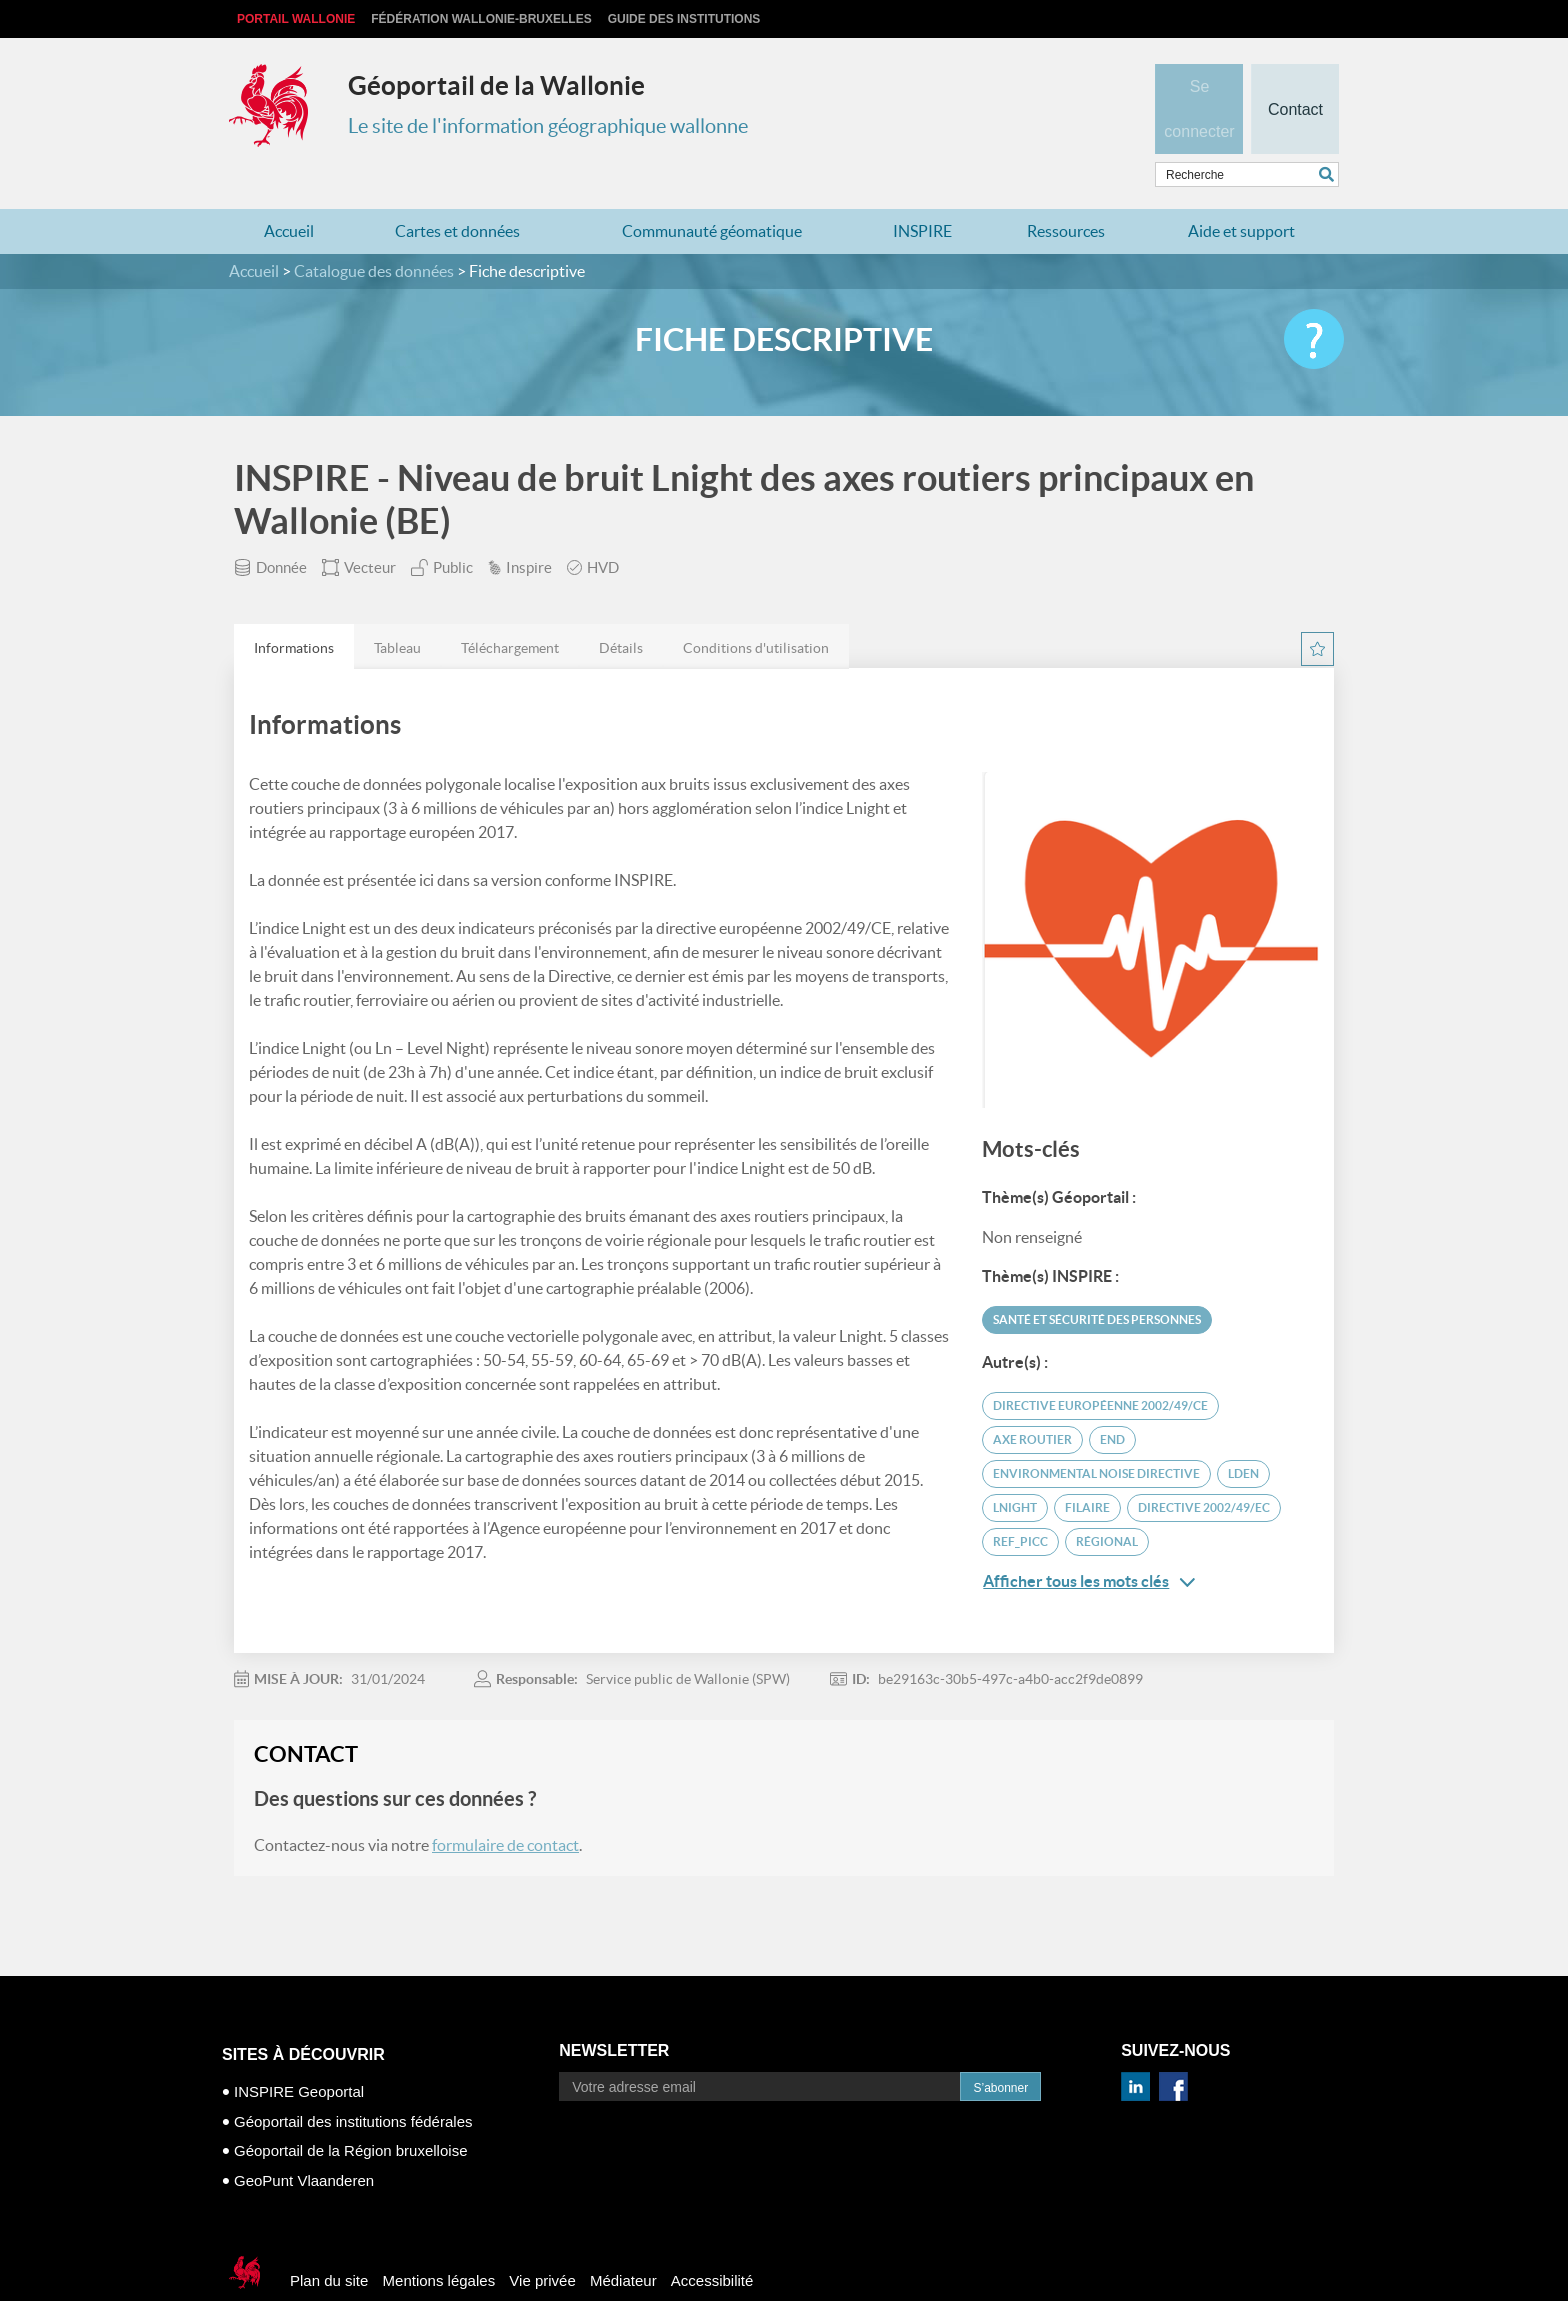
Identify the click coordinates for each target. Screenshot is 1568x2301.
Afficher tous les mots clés (1089, 1542)
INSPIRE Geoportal (299, 2052)
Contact (1294, 76)
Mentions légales (439, 2241)
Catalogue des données (374, 232)
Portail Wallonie (296, 19)
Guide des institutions (684, 19)
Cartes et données (457, 192)
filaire (1087, 1468)
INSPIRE (922, 192)
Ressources (1066, 192)
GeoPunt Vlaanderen (304, 2140)
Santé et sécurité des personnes (1097, 1280)
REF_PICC (1020, 1502)
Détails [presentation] (621, 609)
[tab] (294, 607)
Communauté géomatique (712, 192)
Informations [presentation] (294, 609)
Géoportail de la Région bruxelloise (350, 2111)
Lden (1243, 1434)
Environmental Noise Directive (1096, 1434)
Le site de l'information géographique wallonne (548, 126)
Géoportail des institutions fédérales (353, 2081)
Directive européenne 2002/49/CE (1100, 1366)
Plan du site (329, 2241)
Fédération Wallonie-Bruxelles (481, 19)
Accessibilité (712, 2241)
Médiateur (623, 2241)
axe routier (1032, 1400)
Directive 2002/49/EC (1204, 1468)
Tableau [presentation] (397, 609)
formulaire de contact (505, 1806)
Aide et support (1241, 192)
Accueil (289, 192)
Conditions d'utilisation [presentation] (756, 609)
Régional (1107, 1502)
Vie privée (542, 2241)
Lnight (1015, 1468)
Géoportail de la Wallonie (496, 85)
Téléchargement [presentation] (510, 609)
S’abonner (1000, 2049)
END (1112, 1400)
